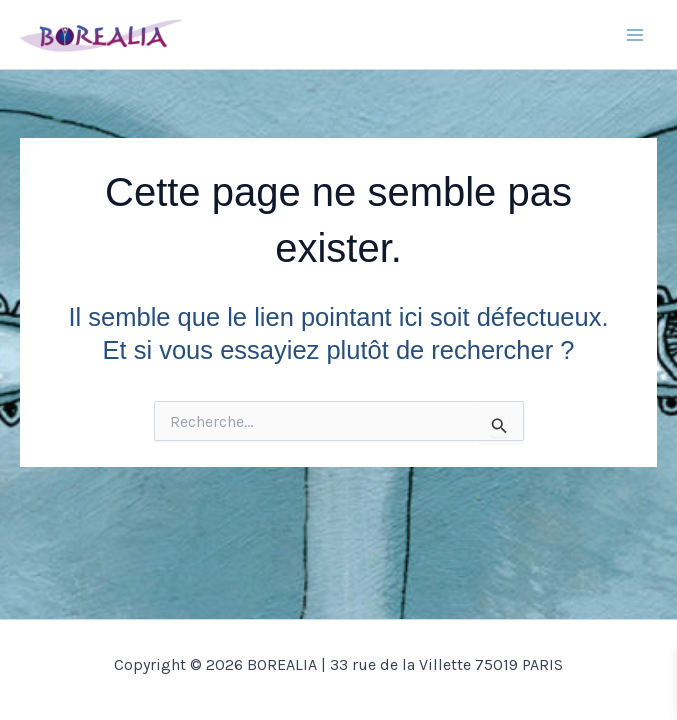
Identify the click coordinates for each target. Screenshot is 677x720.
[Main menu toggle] (635, 35)
